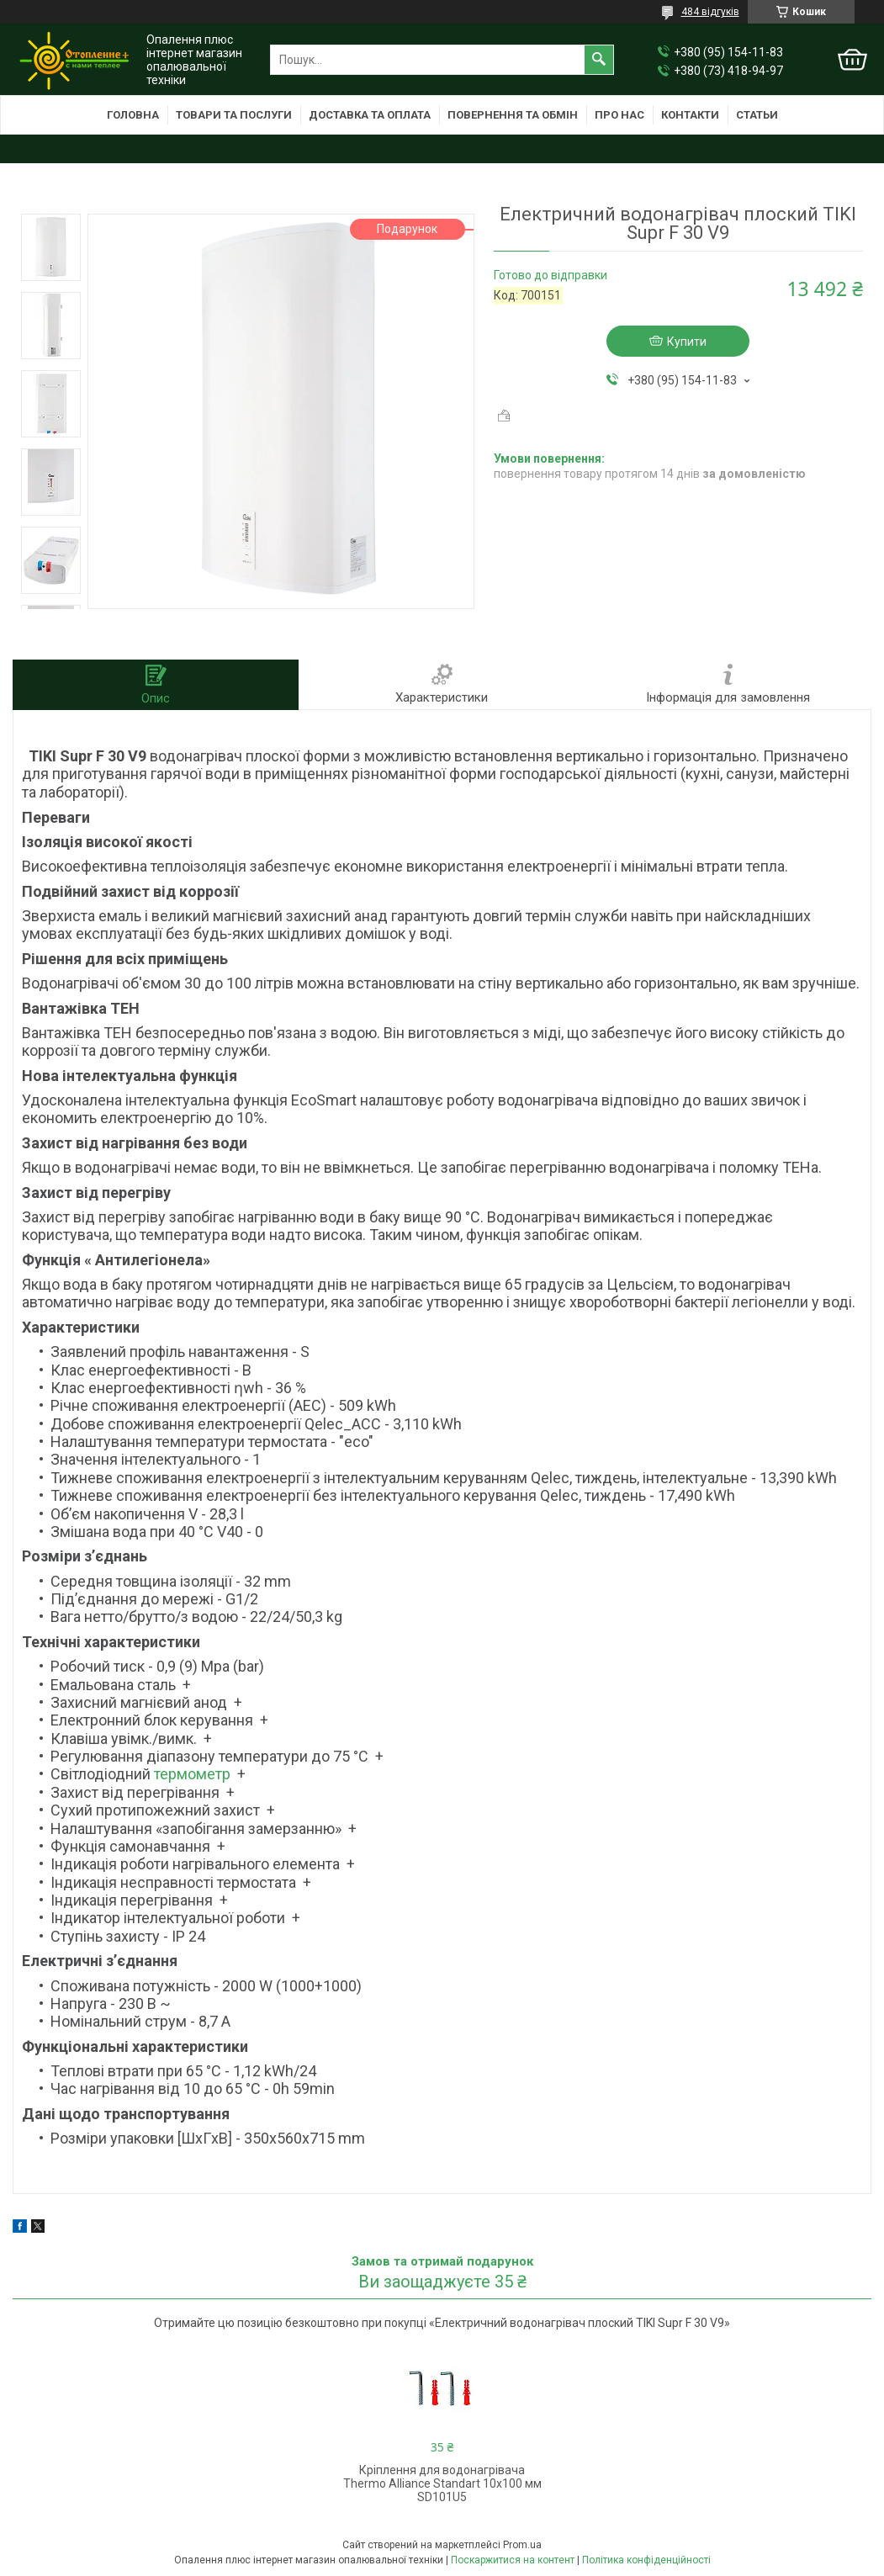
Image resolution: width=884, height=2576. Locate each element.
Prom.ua (522, 2545)
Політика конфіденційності (646, 2560)
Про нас (619, 115)
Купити (687, 341)
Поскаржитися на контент (512, 2560)
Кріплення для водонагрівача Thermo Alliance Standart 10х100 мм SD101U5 (442, 2483)
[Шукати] (599, 59)
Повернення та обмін (512, 115)
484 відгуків (710, 12)
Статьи (757, 115)
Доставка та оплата (370, 115)
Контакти (690, 115)
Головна (133, 115)
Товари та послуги (234, 115)
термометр (192, 1774)
